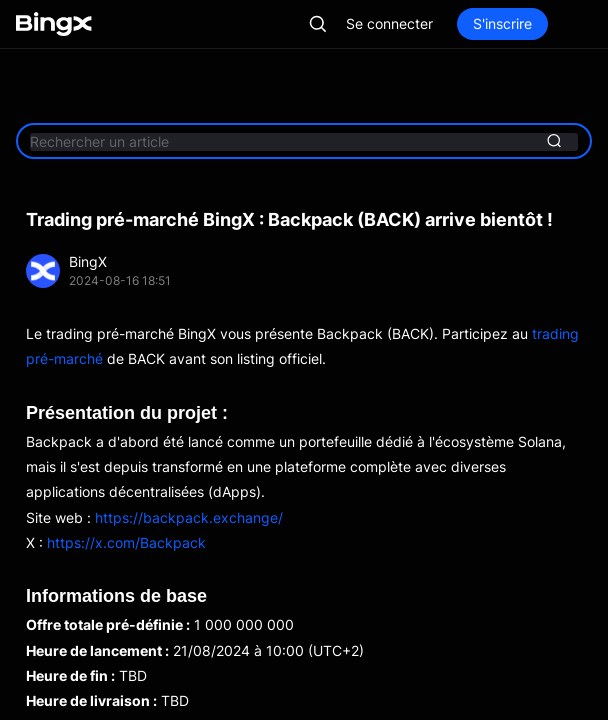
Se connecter (389, 23)
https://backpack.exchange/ (189, 517)
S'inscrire (502, 23)
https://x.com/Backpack (126, 542)
